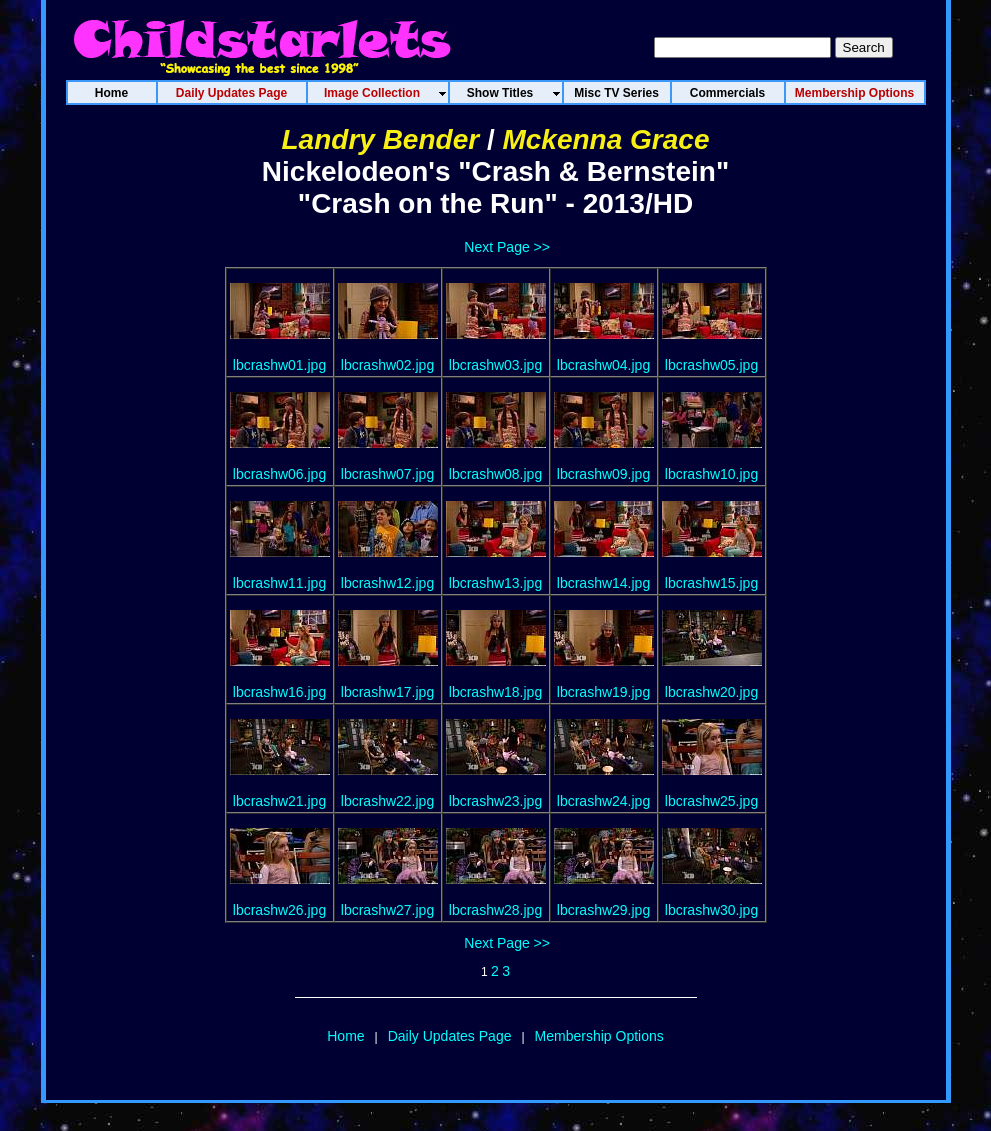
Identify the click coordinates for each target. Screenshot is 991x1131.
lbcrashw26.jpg (279, 910)
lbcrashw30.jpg (711, 910)
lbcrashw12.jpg (387, 583)
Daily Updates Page (450, 1036)
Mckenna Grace (605, 139)
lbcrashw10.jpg (711, 474)
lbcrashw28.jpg (495, 910)
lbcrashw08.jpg (495, 474)
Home (345, 1036)
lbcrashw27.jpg (387, 910)
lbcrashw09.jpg (603, 474)
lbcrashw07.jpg (387, 474)
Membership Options (599, 1036)
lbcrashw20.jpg (711, 692)
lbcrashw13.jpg (495, 583)
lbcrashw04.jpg (603, 365)
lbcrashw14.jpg (603, 583)
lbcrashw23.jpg (495, 801)
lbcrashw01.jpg (279, 365)
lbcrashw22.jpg (387, 801)
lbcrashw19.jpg (603, 692)
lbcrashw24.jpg (603, 801)
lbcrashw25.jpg (711, 801)
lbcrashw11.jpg (279, 583)
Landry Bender (381, 139)
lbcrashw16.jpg (279, 692)
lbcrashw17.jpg (387, 692)
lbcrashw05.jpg (711, 365)
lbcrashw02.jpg (387, 365)
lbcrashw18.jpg (495, 692)
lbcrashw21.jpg (279, 801)
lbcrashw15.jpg (711, 583)
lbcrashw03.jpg (495, 365)
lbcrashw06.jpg (279, 474)
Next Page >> (507, 247)
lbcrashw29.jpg (603, 910)
